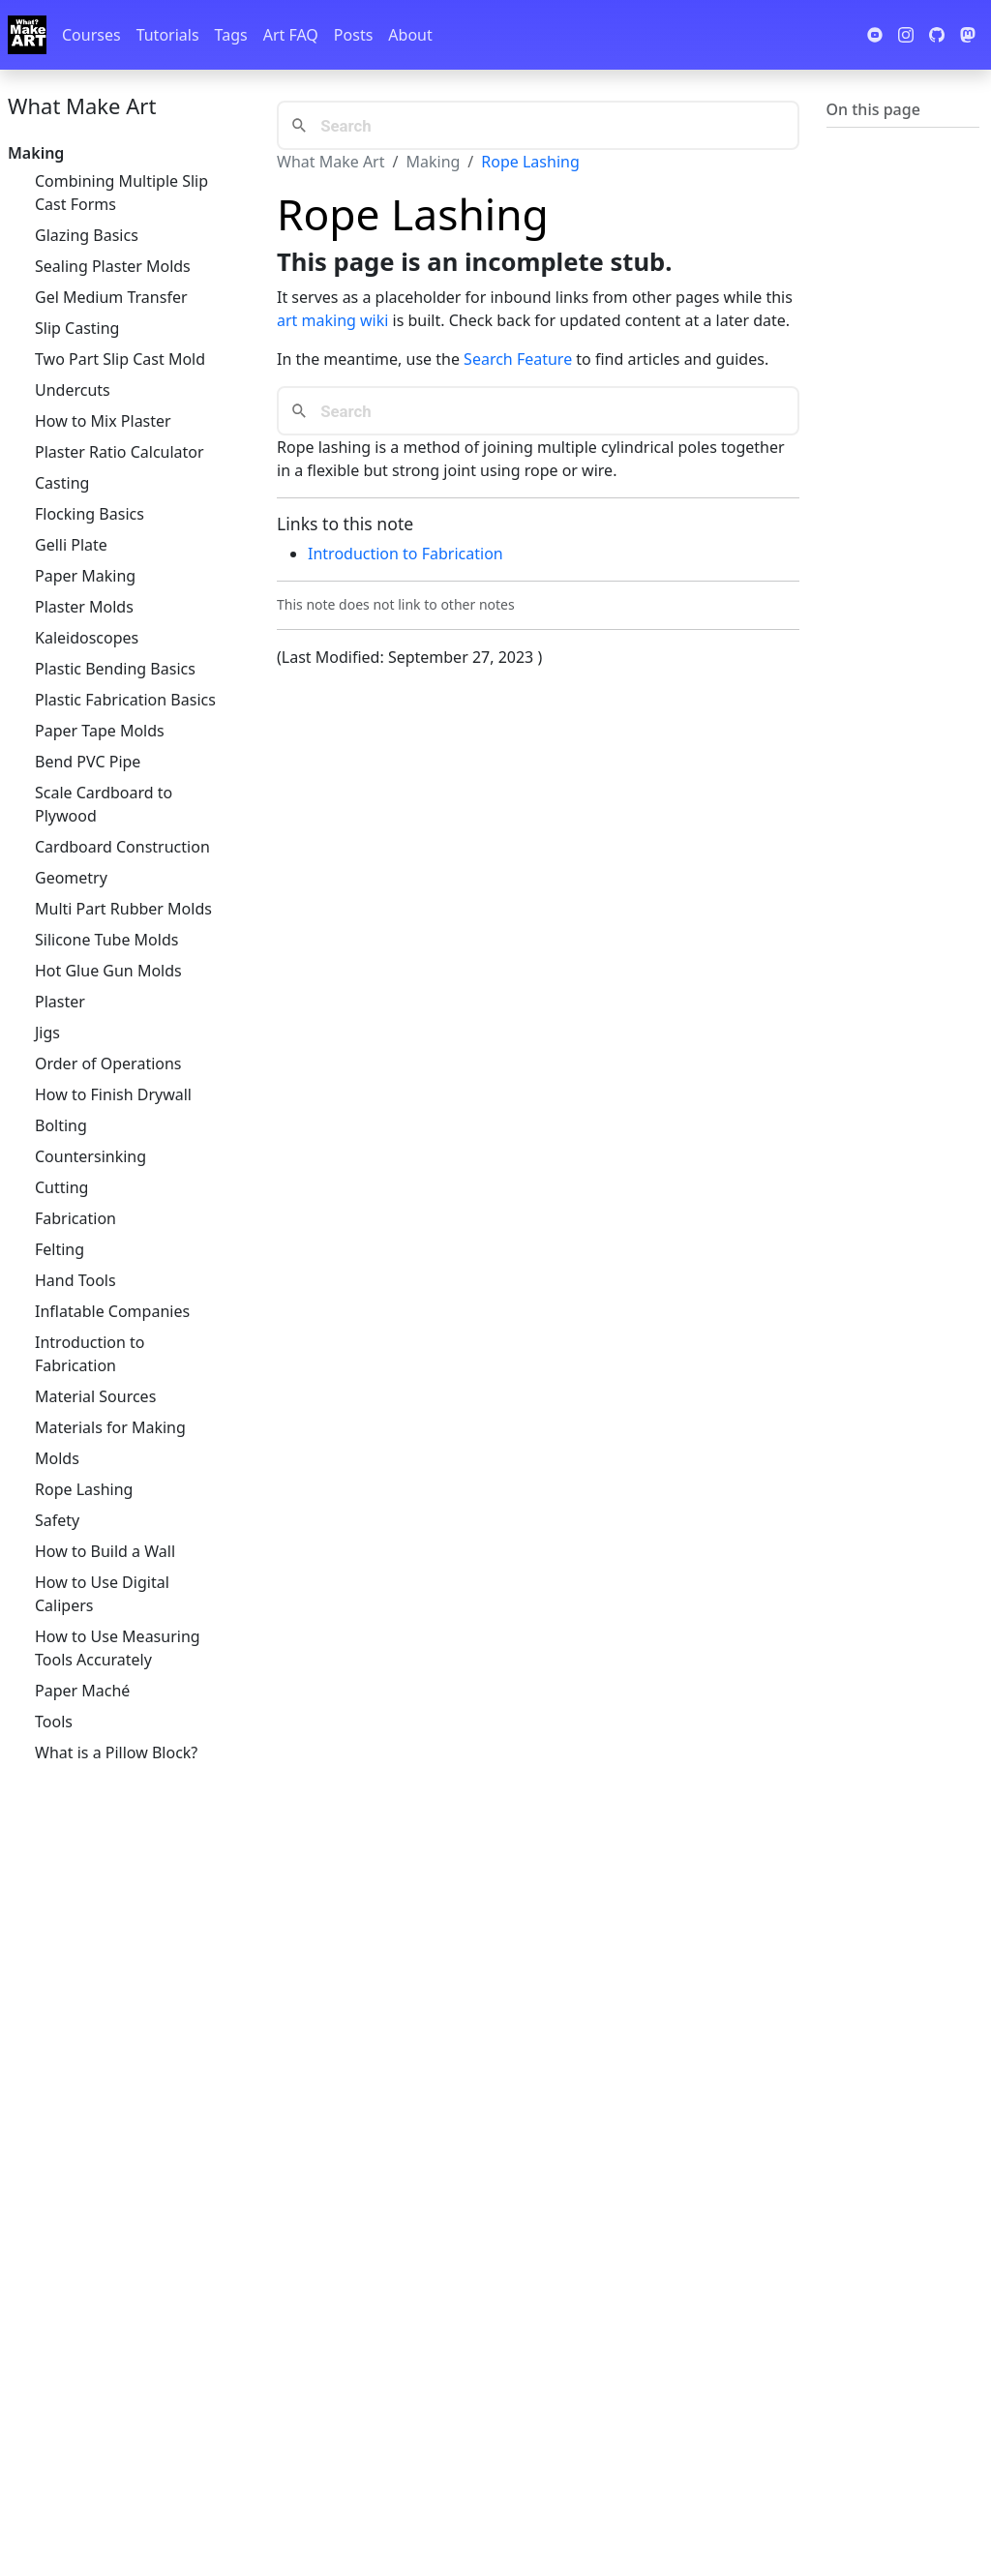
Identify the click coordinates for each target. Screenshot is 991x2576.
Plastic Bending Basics (115, 668)
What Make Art (82, 105)
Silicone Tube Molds (106, 939)
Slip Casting (77, 328)
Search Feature (518, 359)
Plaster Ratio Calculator (119, 452)
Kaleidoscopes (86, 637)
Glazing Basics (86, 235)
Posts (353, 34)
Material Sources (95, 1396)
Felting (59, 1249)
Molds (57, 1458)
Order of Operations (108, 1063)
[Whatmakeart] (27, 35)
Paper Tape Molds (100, 730)
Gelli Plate (71, 544)
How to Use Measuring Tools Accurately (117, 1648)
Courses (91, 34)
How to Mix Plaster (103, 421)
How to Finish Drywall (113, 1094)
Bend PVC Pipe (87, 761)
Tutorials (167, 34)
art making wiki (332, 320)
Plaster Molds (84, 606)
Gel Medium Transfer (111, 297)
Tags (231, 34)
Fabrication (75, 1218)
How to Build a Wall (105, 1551)
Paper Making (85, 575)
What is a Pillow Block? (116, 1752)
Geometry (71, 877)
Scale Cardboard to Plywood (103, 804)
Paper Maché (82, 1690)
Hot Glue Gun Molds (108, 970)
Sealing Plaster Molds (113, 266)
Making (432, 161)
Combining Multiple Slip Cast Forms (121, 192)
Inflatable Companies (112, 1311)
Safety (57, 1520)
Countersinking (90, 1156)
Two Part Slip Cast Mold (120, 359)
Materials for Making (110, 1427)
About (410, 34)
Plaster (60, 1001)
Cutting (61, 1187)
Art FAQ (290, 34)
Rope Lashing (84, 1489)
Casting (62, 483)
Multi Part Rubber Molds (123, 908)
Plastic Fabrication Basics (125, 699)
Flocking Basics (89, 513)
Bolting (61, 1125)
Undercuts (72, 390)
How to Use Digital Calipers (102, 1594)
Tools (54, 1721)
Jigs (47, 1032)
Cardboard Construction (122, 846)
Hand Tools (75, 1280)
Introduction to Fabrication (90, 1354)
